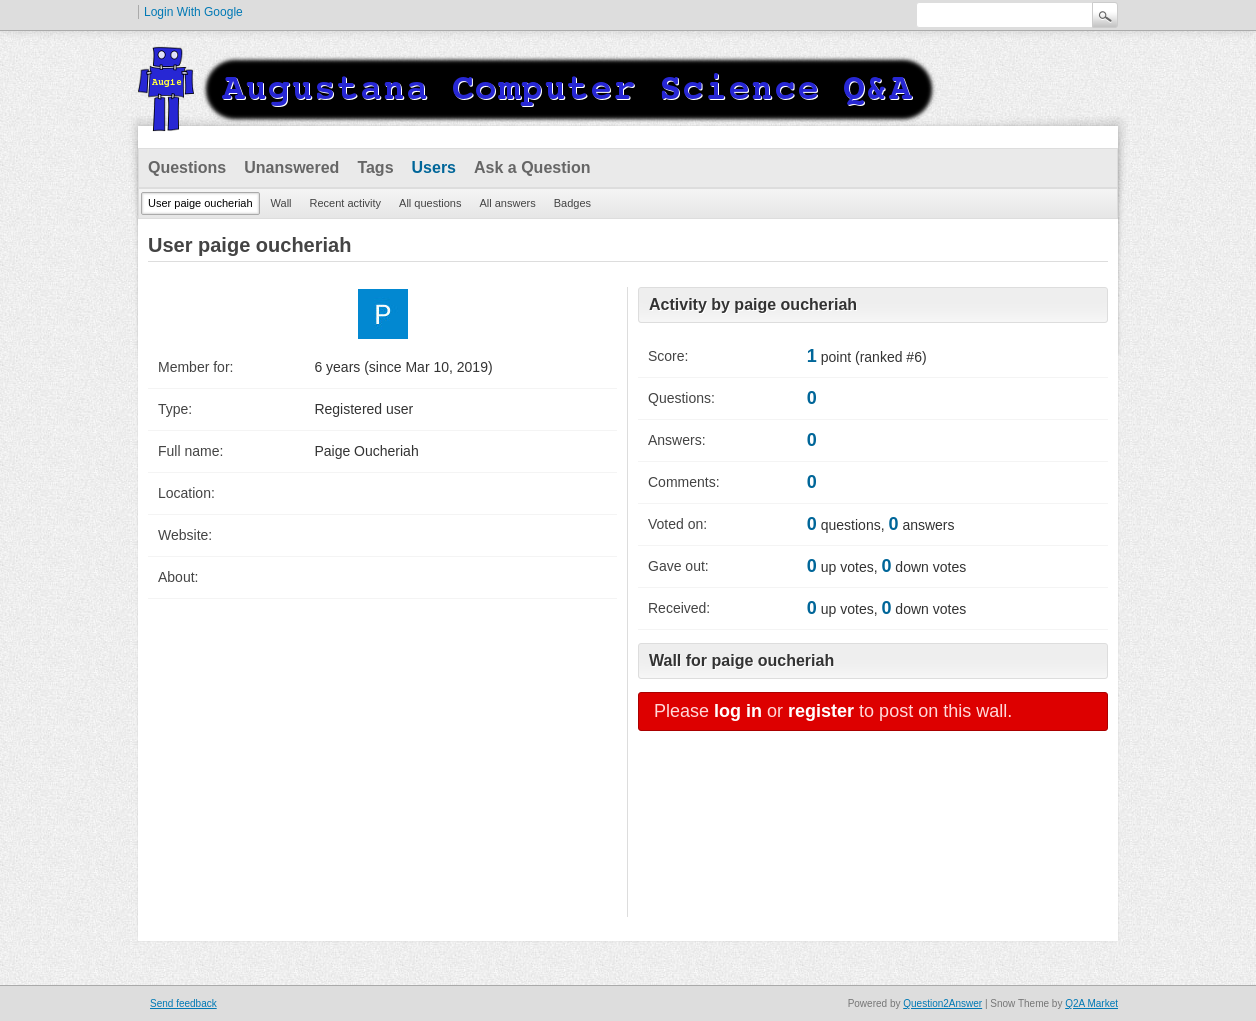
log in (738, 711)
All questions (430, 203)
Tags (375, 167)
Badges (572, 203)
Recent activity (346, 203)
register (821, 711)
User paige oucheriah (200, 203)
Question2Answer (942, 1003)
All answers (507, 203)
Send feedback (183, 1003)
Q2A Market (1091, 1003)
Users (434, 167)
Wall (281, 203)
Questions (187, 167)
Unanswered (291, 167)
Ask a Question (532, 167)
